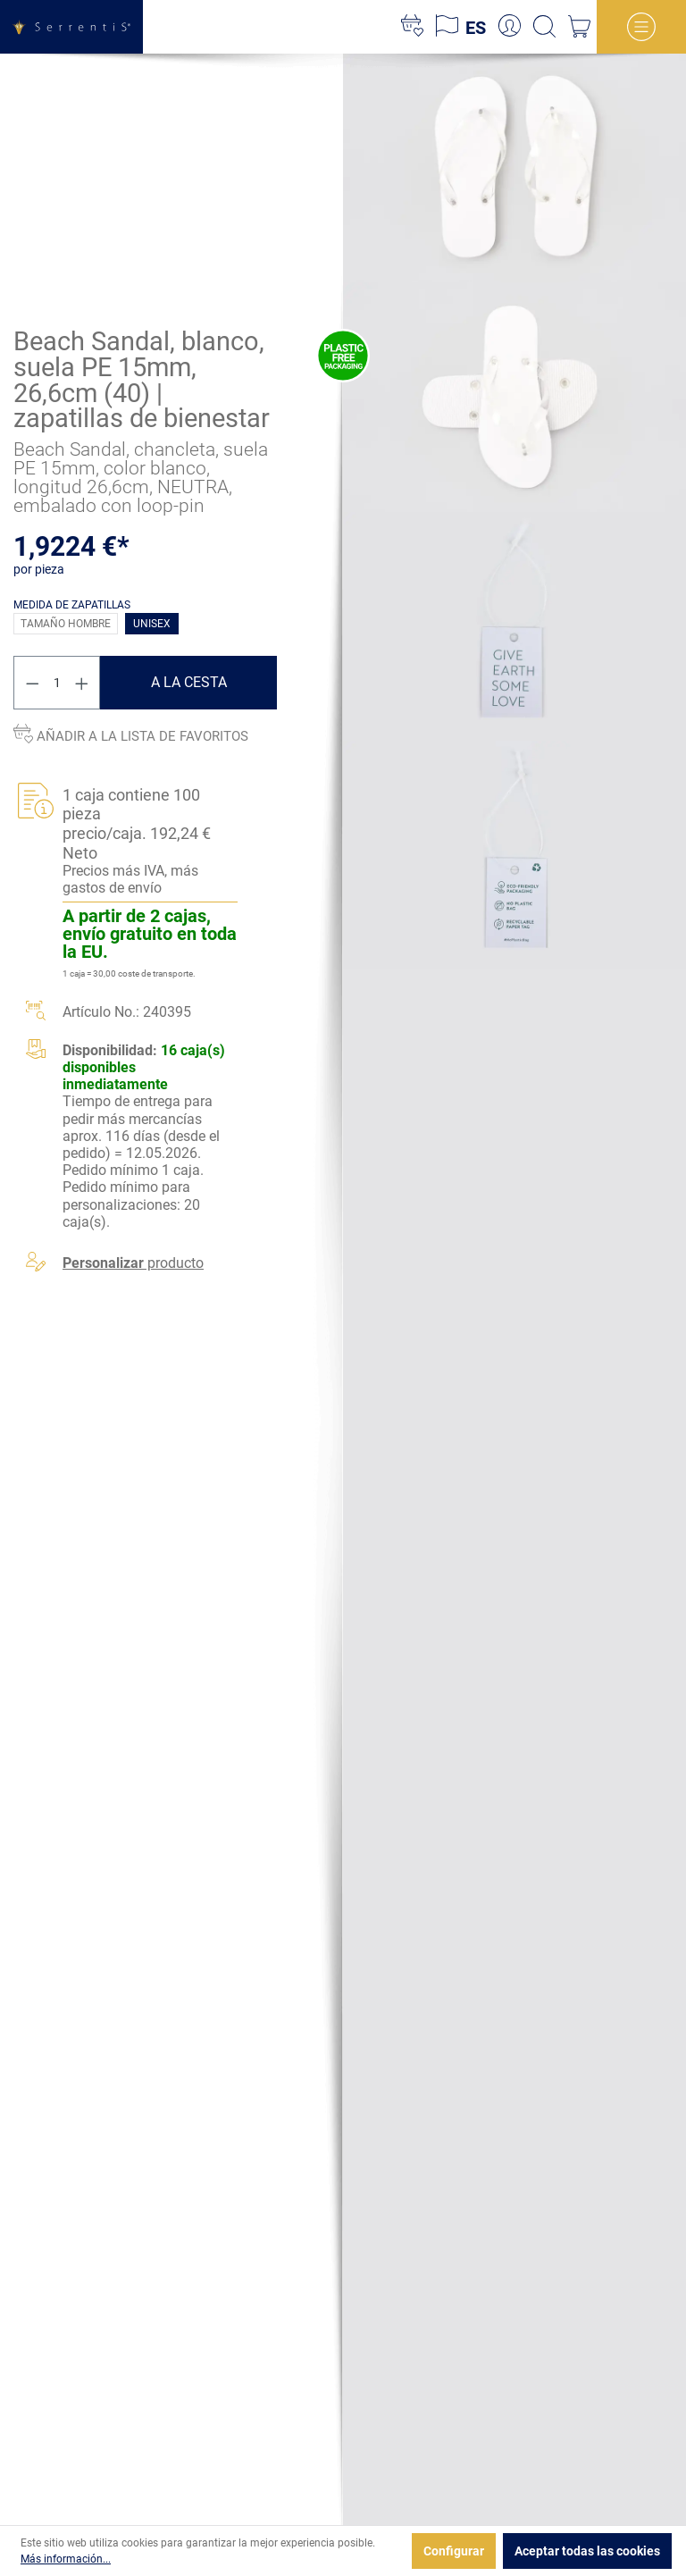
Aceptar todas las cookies (587, 2551)
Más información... (66, 2559)
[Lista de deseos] (412, 26)
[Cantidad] (57, 682)
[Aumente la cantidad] (82, 682)
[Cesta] (579, 27)
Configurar (453, 2551)
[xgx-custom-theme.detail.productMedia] (514, 167)
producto (133, 1262)
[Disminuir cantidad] (32, 682)
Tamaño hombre (66, 623)
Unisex (152, 623)
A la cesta (189, 682)
